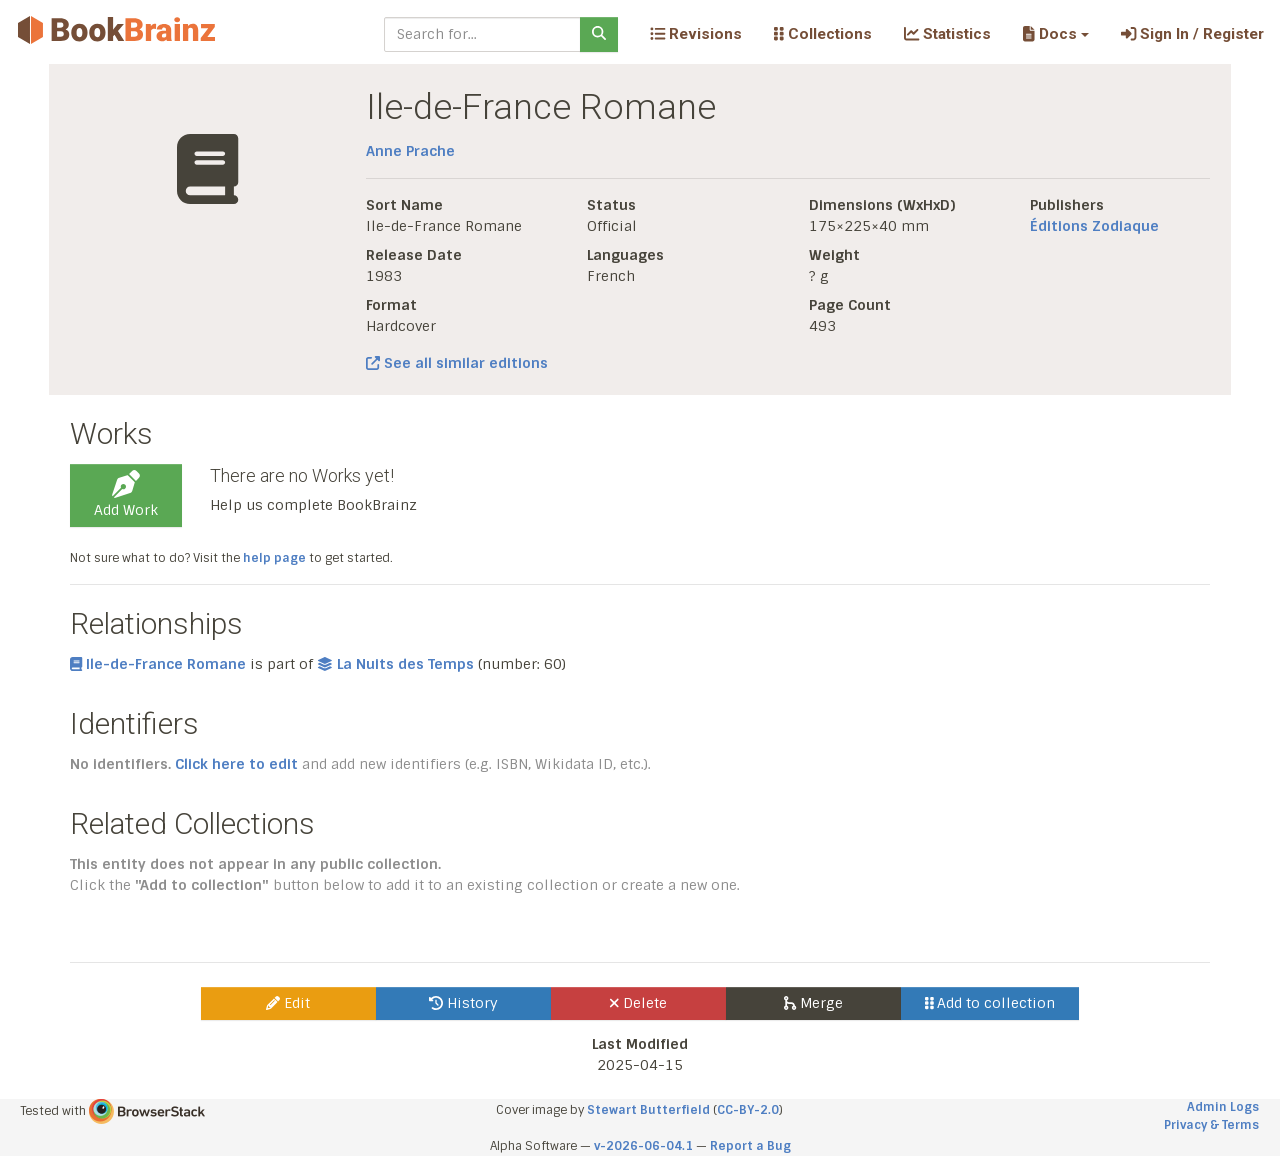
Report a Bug (750, 1146)
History (463, 1003)
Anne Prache (410, 151)
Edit (288, 1003)
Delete (638, 1003)
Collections (823, 34)
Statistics (947, 34)
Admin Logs (1223, 1107)
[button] (1055, 34)
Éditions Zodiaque (1094, 226)
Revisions (696, 34)
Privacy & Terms (1211, 1125)
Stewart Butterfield (648, 1110)
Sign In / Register (1192, 34)
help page (274, 558)
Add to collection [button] (990, 1003)
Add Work (126, 495)
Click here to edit (236, 764)
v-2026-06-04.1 (643, 1146)
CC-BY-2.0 (748, 1110)
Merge (813, 1003)
